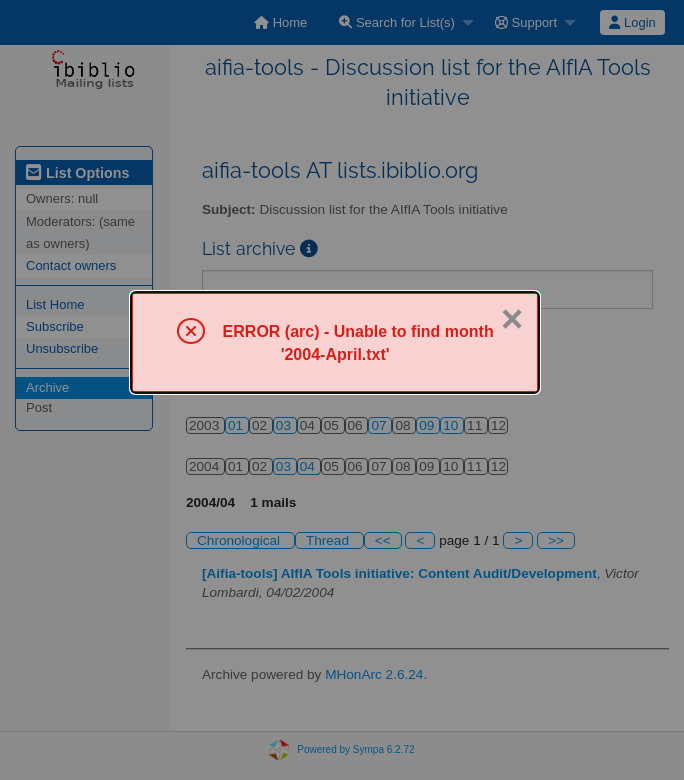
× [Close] (512, 319)
